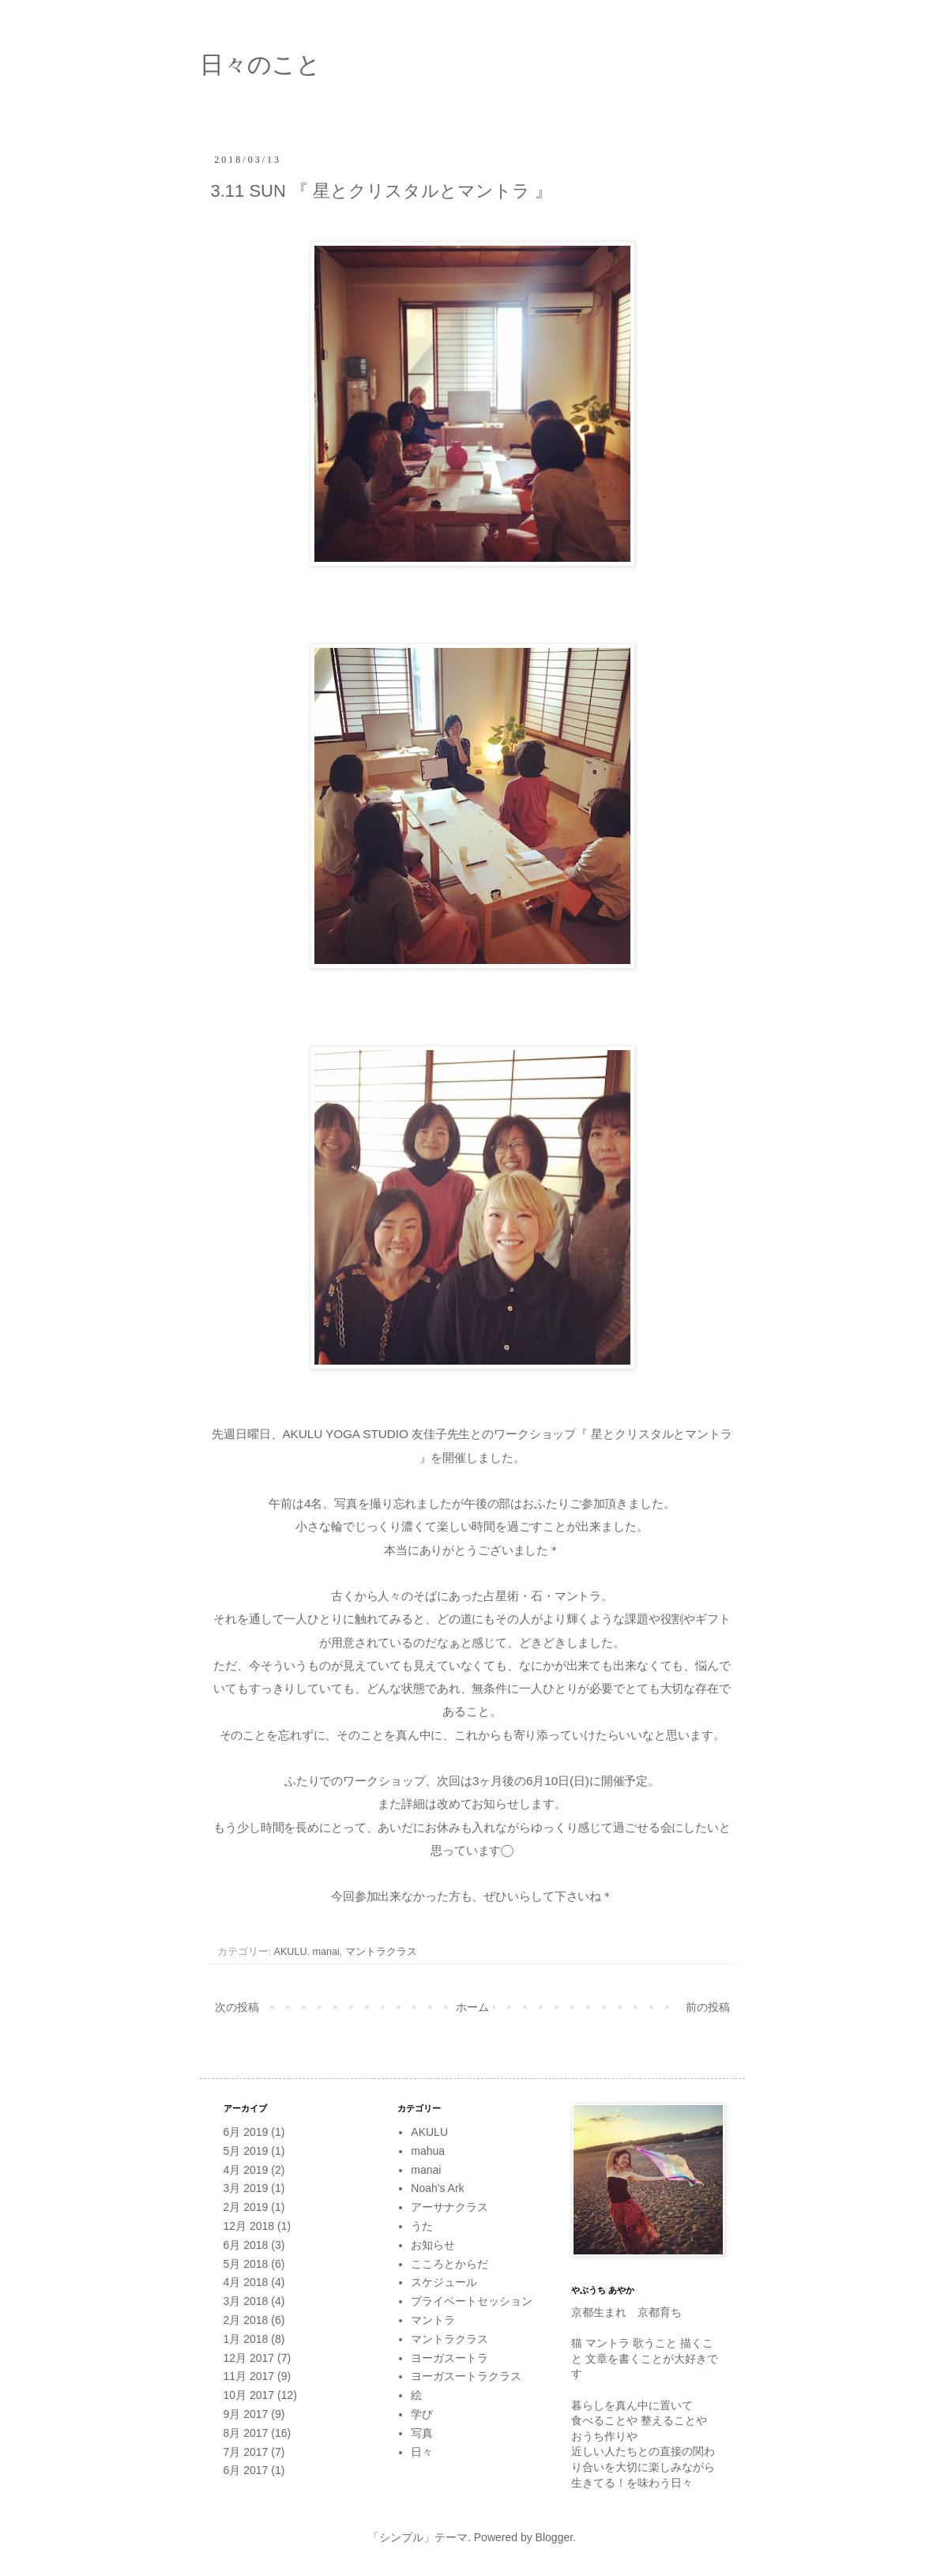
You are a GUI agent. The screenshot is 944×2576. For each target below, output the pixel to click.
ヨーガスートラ (449, 2358)
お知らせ (433, 2245)
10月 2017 (249, 2395)
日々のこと (260, 64)
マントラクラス (381, 1951)
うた (422, 2226)
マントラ (433, 2320)
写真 (422, 2433)
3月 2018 (246, 2301)
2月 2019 (246, 2207)
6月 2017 (246, 2470)
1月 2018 (246, 2339)
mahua (428, 2151)
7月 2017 (246, 2452)
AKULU (290, 1951)
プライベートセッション (471, 2301)
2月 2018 (246, 2320)
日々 (422, 2452)
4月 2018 (246, 2282)
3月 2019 (246, 2188)
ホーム (472, 2007)
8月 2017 (246, 2433)
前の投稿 (708, 2007)
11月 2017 (249, 2376)
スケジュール (444, 2282)
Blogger (554, 2537)
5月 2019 (246, 2151)
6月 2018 (246, 2245)
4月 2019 (246, 2170)
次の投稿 (237, 2007)
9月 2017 (246, 2414)
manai (326, 1951)
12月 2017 (249, 2358)
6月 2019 (246, 2132)
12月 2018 (249, 2226)
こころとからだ (449, 2264)
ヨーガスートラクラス (466, 2376)
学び (422, 2414)
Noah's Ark (437, 2188)
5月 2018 (246, 2264)
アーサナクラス (449, 2207)
